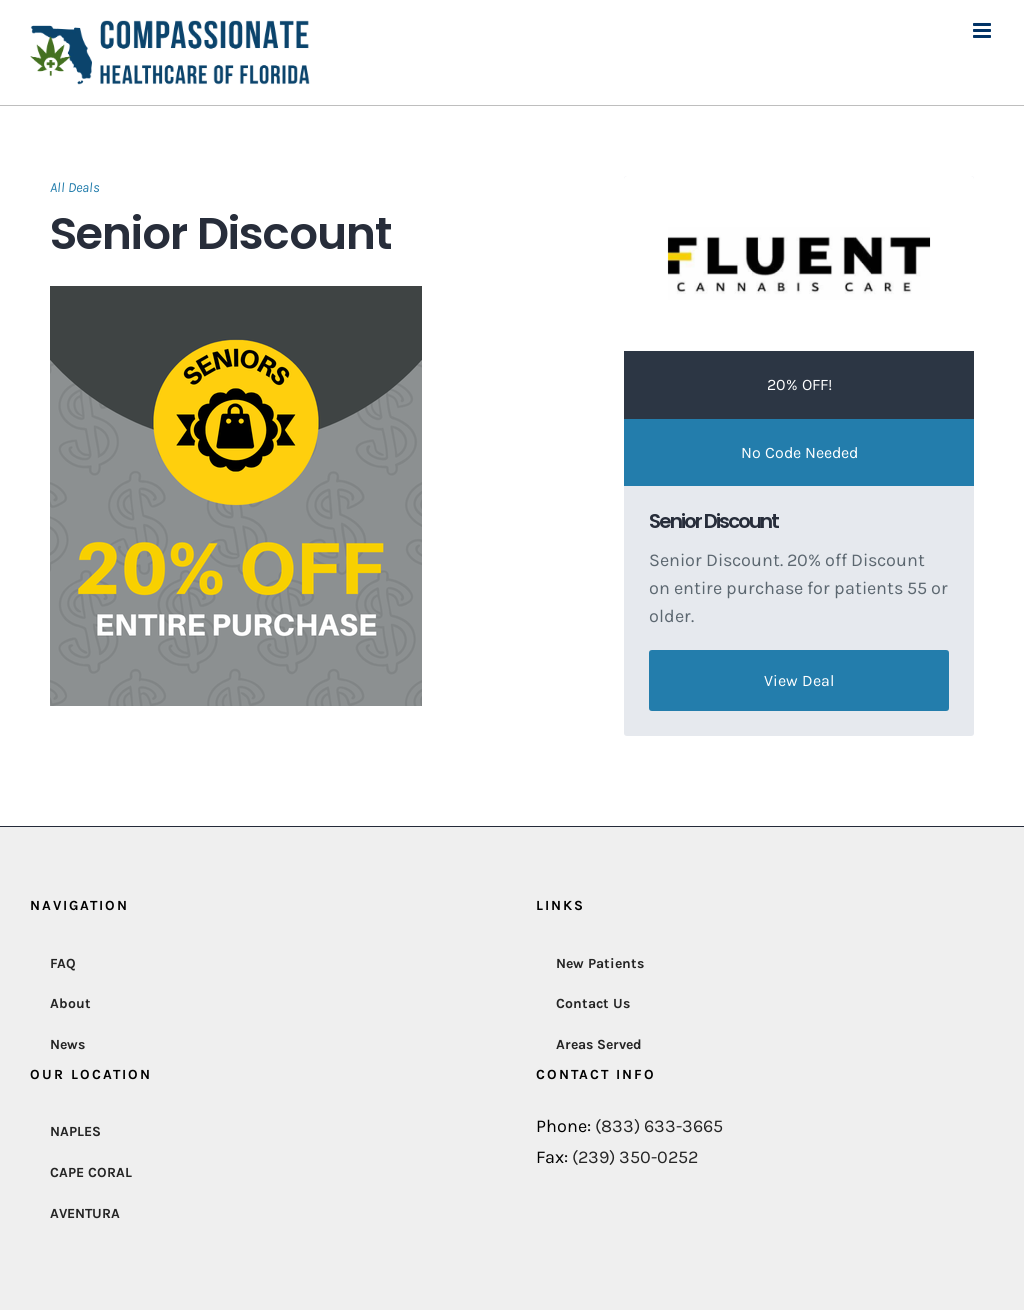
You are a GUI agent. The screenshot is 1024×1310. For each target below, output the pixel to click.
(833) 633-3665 (659, 1126)
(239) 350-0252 (635, 1157)
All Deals (75, 187)
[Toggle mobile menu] (983, 30)
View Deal (799, 680)
